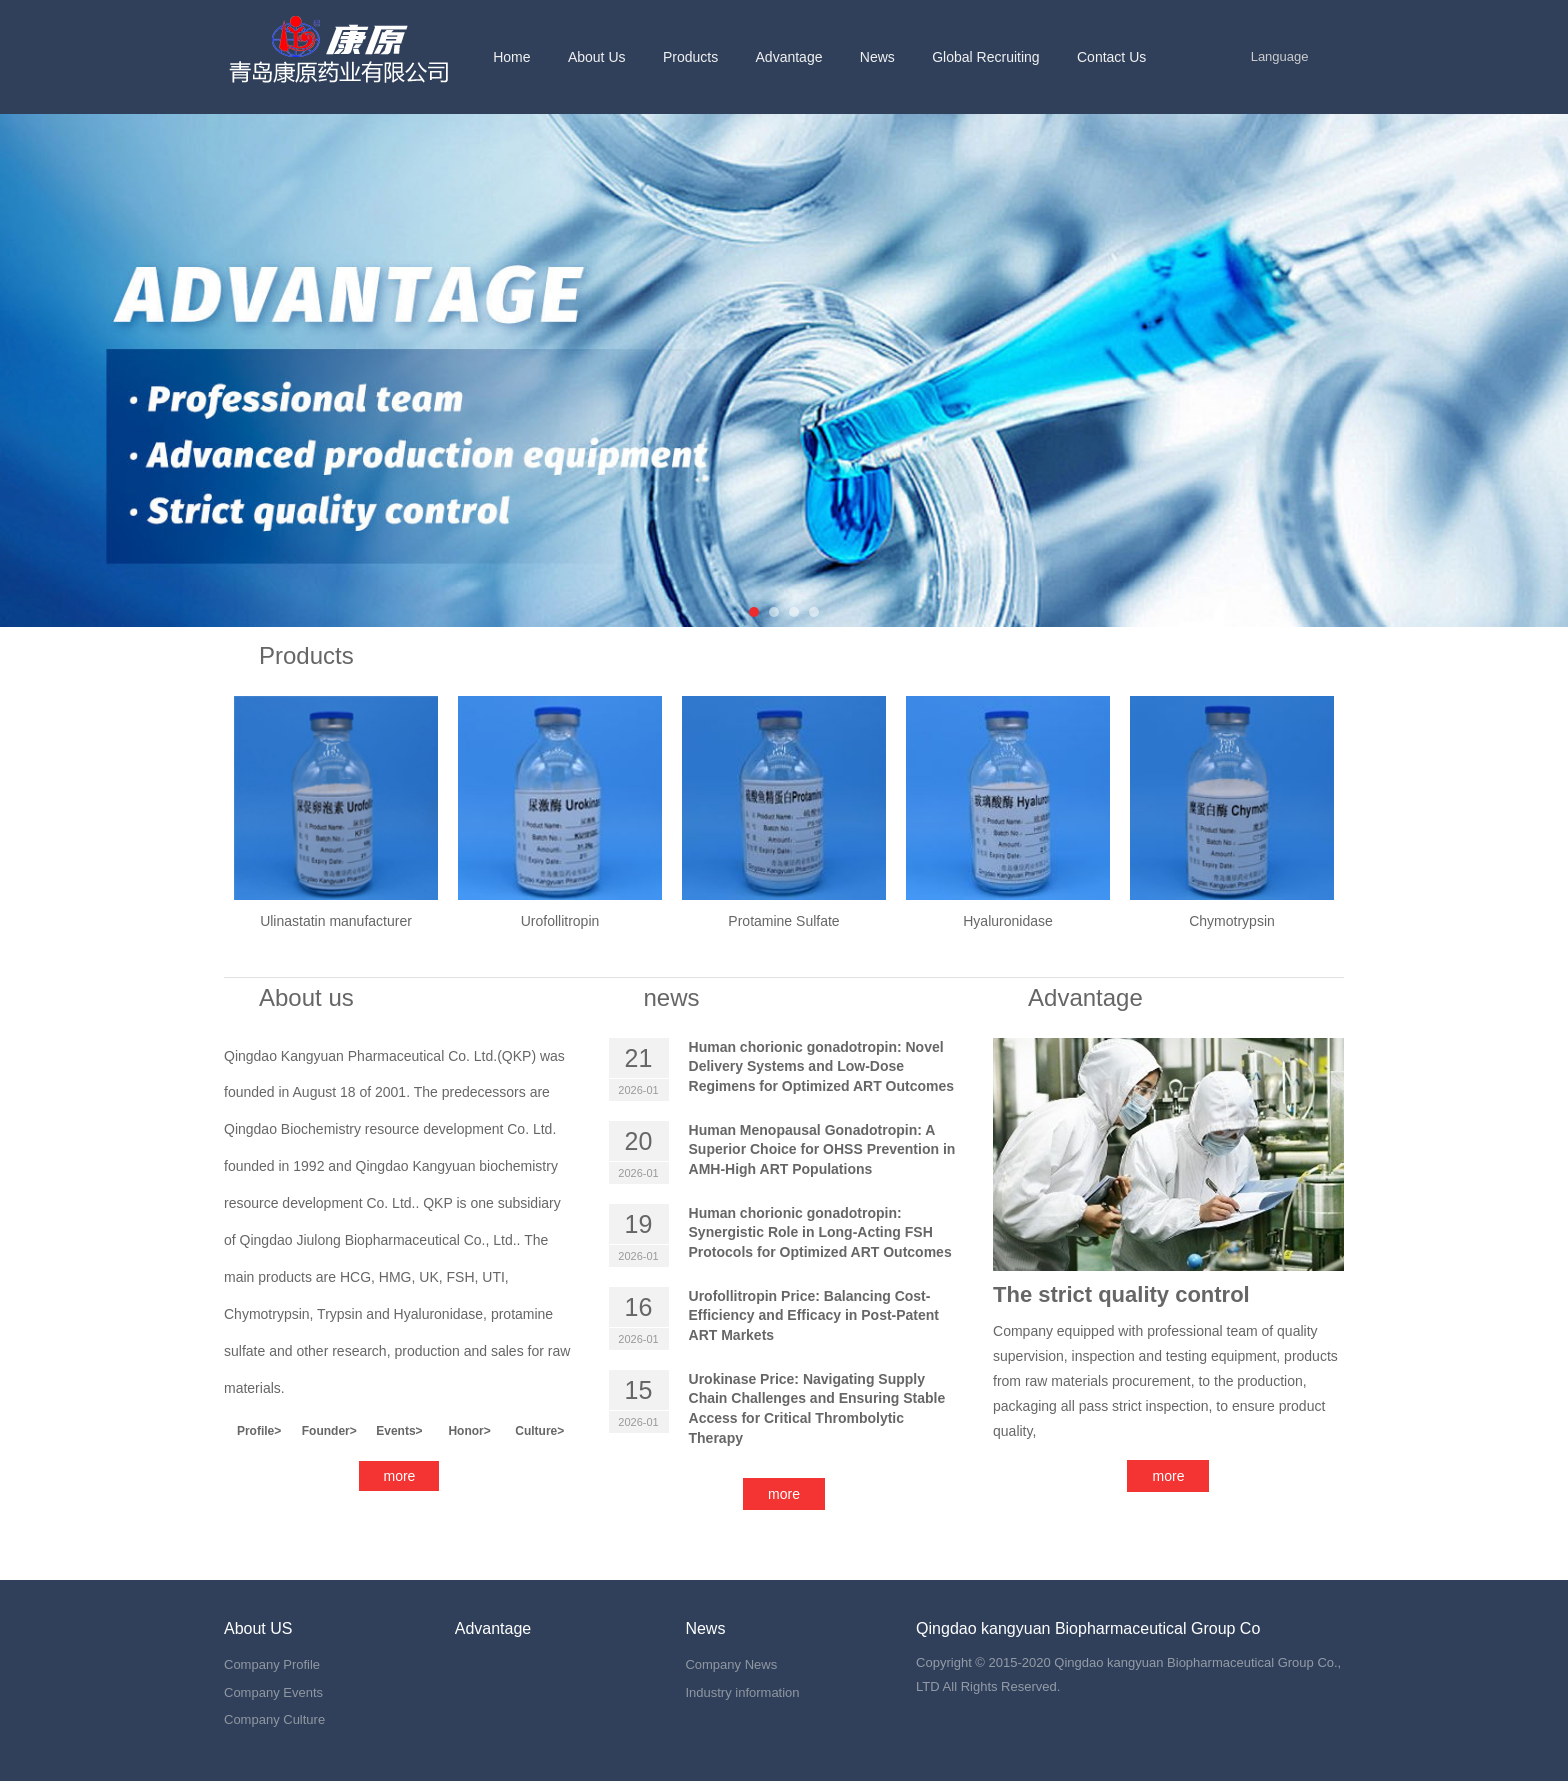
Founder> (329, 1431)
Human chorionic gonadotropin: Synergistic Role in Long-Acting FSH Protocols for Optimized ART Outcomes (820, 1232)
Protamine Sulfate (783, 921)
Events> (399, 1431)
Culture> (539, 1431)
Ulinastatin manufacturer (336, 921)
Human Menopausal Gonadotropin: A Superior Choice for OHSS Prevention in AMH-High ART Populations (822, 1149)
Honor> (469, 1431)
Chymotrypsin (1232, 921)
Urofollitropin (560, 921)
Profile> (259, 1431)
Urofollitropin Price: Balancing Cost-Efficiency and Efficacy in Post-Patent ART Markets (814, 1315)
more (400, 1476)
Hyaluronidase (1008, 921)
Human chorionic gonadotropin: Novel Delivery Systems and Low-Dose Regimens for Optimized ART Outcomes (822, 1066)
